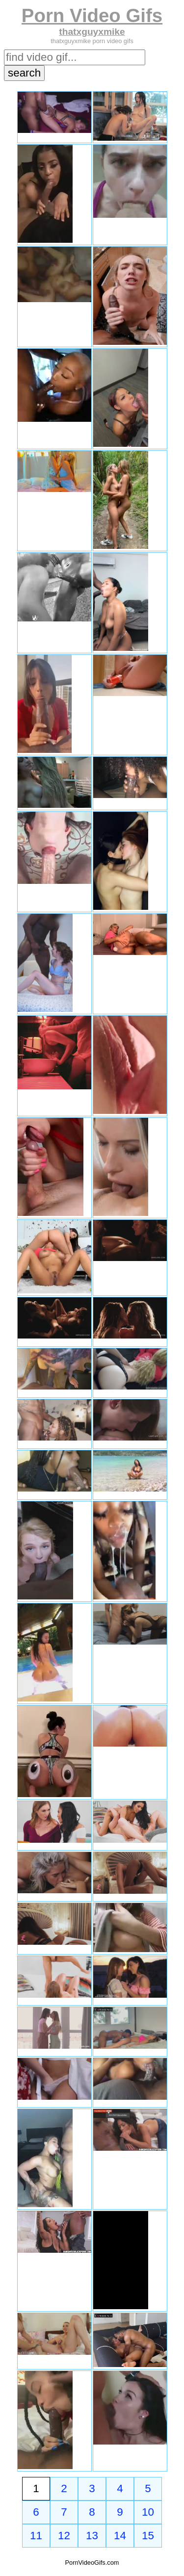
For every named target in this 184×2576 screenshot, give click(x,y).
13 (92, 2535)
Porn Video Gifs (92, 15)
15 (148, 2535)
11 (36, 2535)
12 (64, 2535)
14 (120, 2535)
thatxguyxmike (92, 31)
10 (148, 2512)
